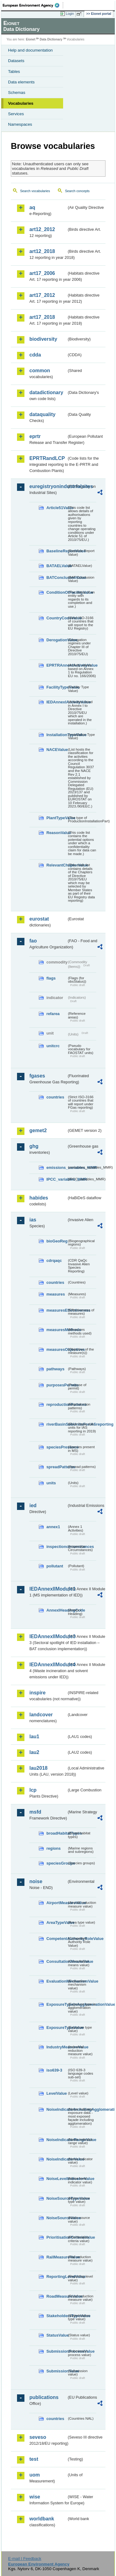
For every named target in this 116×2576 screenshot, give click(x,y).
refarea (53, 1013)
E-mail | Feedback (24, 2558)
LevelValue (56, 2093)
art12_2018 (42, 251)
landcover (41, 1714)
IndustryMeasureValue (56, 2047)
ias (32, 1219)
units (51, 1483)
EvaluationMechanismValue (56, 1981)
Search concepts (77, 191)
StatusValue (56, 2335)
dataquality (42, 414)
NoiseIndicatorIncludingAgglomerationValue (56, 2109)
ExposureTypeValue (56, 2027)
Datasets (16, 60)
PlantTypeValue (56, 818)
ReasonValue (56, 832)
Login (70, 13)
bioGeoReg (56, 1241)
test (33, 2459)
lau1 (34, 1736)
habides (38, 1197)
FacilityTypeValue (56, 687)
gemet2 (38, 1130)
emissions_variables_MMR (56, 1167)
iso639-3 (54, 2070)
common (39, 370)
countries (55, 1097)
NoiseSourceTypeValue (56, 2198)
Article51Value (56, 507)
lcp (33, 1790)
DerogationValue (56, 640)
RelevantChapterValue (56, 865)
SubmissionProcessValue (56, 2351)
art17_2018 (42, 317)
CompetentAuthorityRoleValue (56, 1938)
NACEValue (56, 749)
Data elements (21, 82)
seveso (37, 2437)
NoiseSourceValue (56, 2218)
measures (55, 1294)
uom (34, 2474)
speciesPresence (56, 1447)
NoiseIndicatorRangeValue (56, 2139)
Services (16, 114)
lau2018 (38, 1768)
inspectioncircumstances (56, 1546)
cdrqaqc (54, 1260)
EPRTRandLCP (47, 458)
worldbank (41, 2518)
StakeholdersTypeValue (56, 2315)
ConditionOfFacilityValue (56, 592)
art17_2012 (42, 295)
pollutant (54, 1566)
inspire (37, 1692)
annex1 (53, 1526)
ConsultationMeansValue (56, 1961)
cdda (35, 354)
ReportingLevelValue (56, 2276)
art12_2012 (42, 229)
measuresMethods (56, 1329)
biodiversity (43, 339)
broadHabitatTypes (56, 1833)
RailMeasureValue (56, 2257)
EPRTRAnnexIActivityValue (56, 665)
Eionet (31, 39)
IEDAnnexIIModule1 (48, 1589)
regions (53, 1848)
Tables (14, 71)
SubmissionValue (56, 2371)
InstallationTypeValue (56, 734)
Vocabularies (20, 103)
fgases (37, 1075)
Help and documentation (30, 50)
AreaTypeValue (56, 1922)
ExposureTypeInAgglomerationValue (56, 2004)
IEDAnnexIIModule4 (48, 1664)
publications (43, 2397)
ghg (33, 1146)
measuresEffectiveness (56, 1310)
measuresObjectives (56, 1349)
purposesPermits (56, 1385)
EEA (33, 5)
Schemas (16, 92)
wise (34, 2496)
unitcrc (53, 1045)
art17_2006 (42, 273)
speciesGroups (56, 1863)
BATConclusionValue (56, 577)
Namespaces (20, 124)
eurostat (39, 918)
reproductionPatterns (56, 1404)
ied (33, 1505)
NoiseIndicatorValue (56, 2159)
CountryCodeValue (56, 618)
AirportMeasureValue (56, 1902)
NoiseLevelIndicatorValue (56, 2178)
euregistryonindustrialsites (48, 486)
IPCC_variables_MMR (56, 1179)
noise (35, 1881)
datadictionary (46, 392)
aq (32, 207)
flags (51, 978)
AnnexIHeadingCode (56, 1610)
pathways (55, 1369)
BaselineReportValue (56, 551)
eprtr (35, 436)
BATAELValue (56, 565)
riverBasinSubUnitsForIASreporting (56, 1424)
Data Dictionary (51, 39)
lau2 (34, 1752)
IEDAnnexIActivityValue (56, 702)
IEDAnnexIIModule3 (48, 1636)
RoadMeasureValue (56, 2296)
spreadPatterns (56, 1467)
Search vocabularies (35, 191)
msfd (35, 1812)
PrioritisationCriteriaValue (56, 2237)
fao (33, 940)
